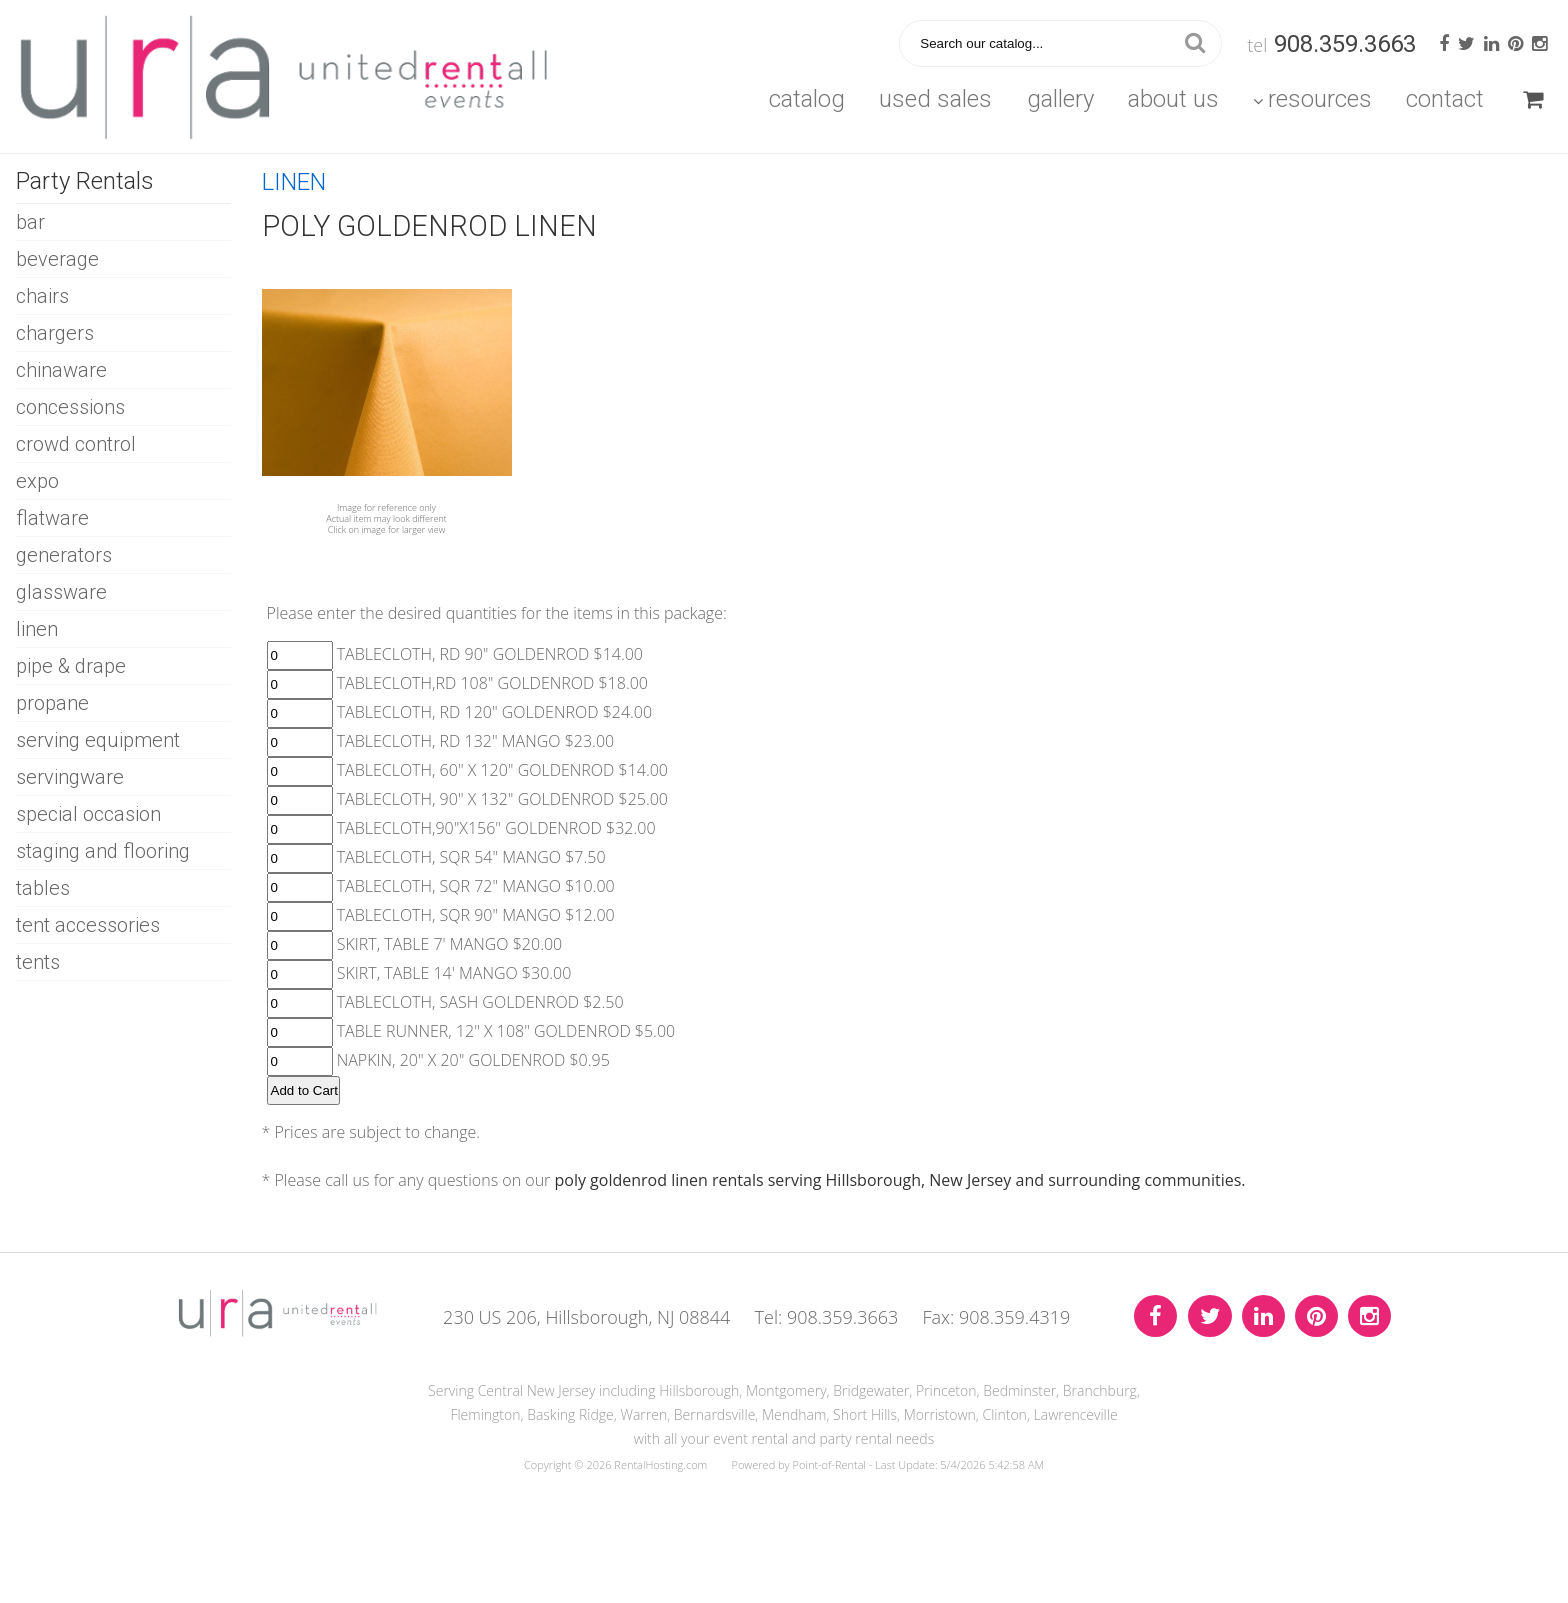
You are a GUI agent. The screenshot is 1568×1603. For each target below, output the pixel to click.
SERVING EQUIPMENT (98, 740)
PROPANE (52, 703)
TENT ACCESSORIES (88, 925)
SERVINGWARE (70, 777)
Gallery (1060, 99)
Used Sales (935, 99)
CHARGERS (55, 333)
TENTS (38, 962)
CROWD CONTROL (76, 444)
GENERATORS (64, 555)
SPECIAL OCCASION (88, 814)
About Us (1173, 99)
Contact (1445, 99)
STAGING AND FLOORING (103, 851)
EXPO (37, 481)
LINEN (37, 629)
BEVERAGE (57, 259)
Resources (1312, 99)
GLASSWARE (61, 592)
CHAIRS (42, 296)
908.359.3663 (1345, 44)
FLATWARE (52, 518)
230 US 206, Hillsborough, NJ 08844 (586, 1317)
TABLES (43, 888)
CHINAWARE (61, 370)
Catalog (807, 99)
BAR (30, 222)
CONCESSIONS (70, 407)
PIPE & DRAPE (71, 666)
